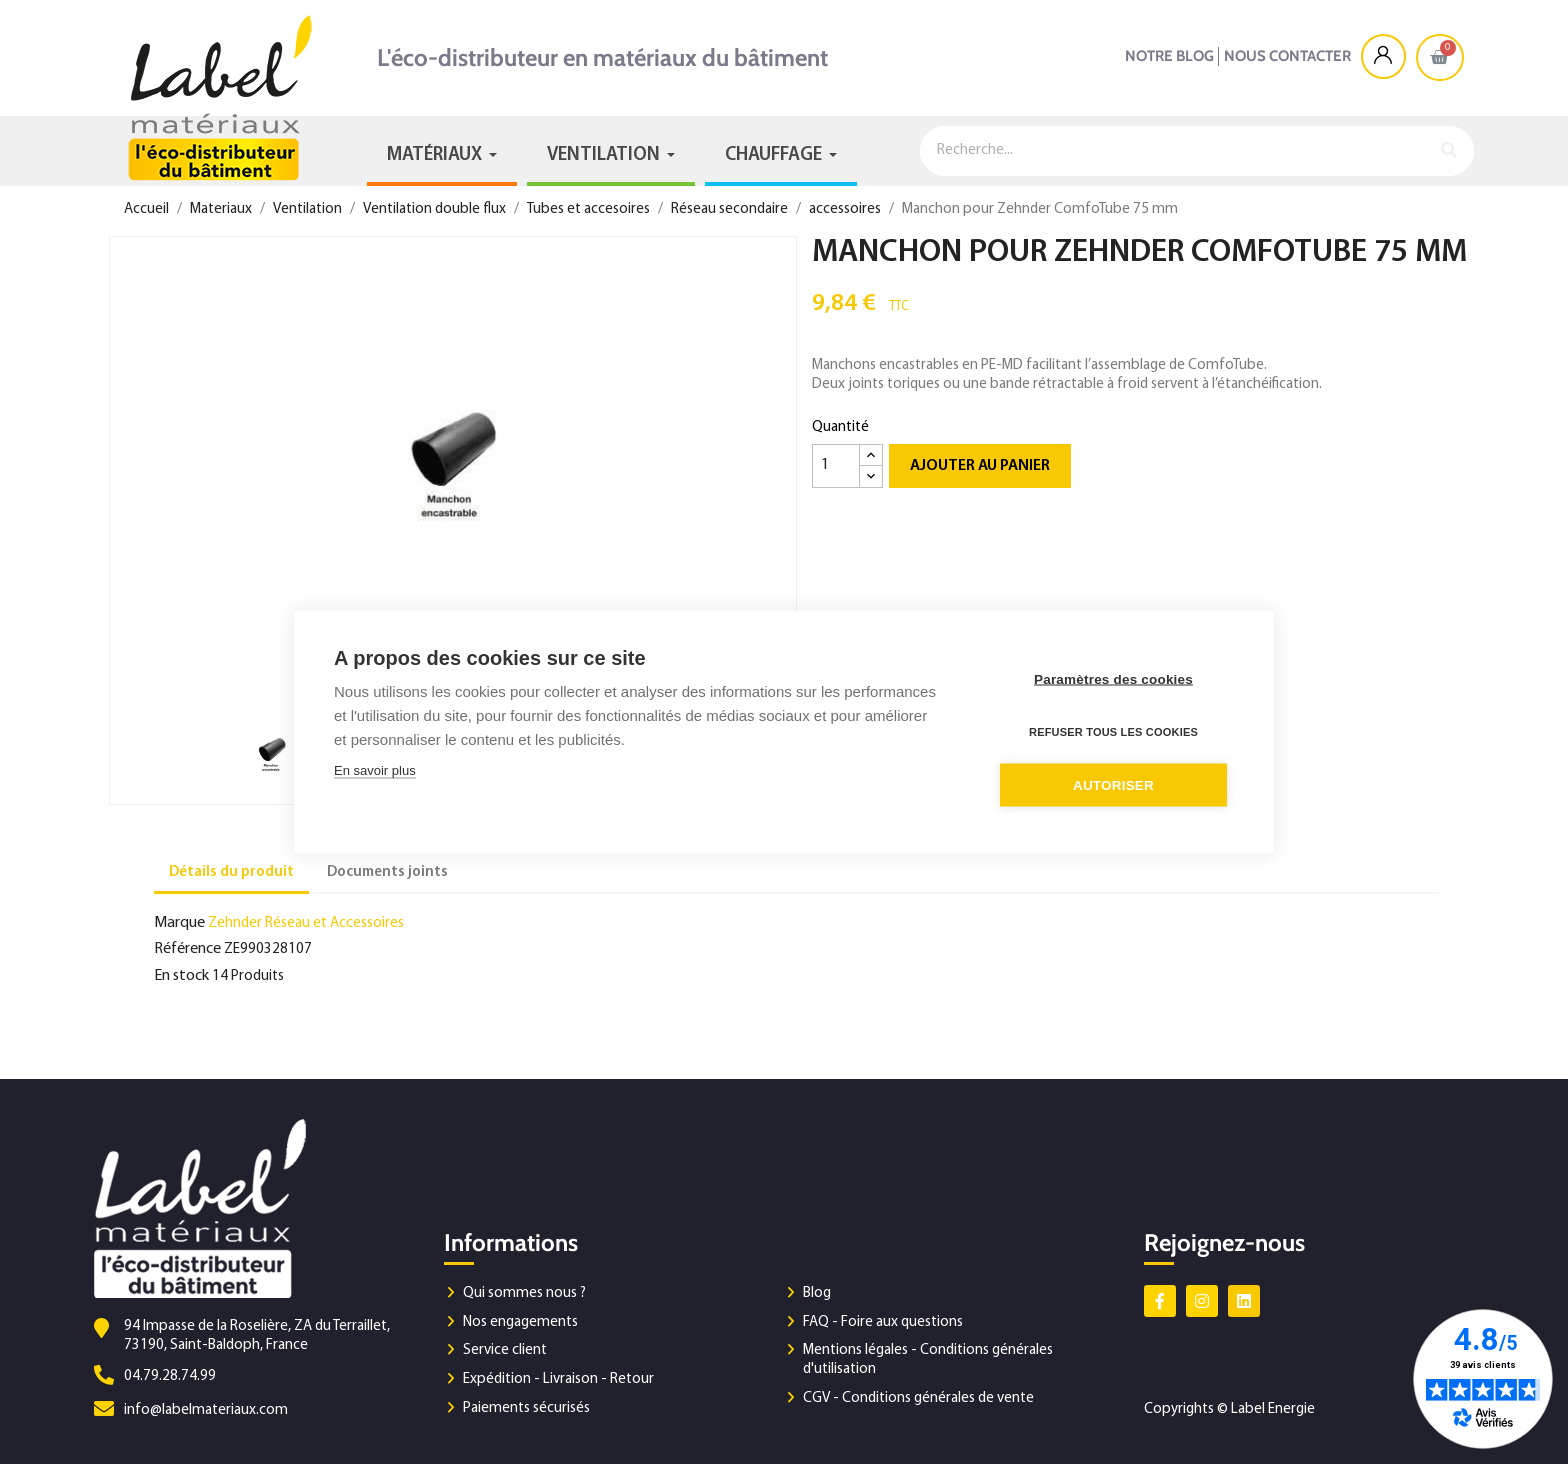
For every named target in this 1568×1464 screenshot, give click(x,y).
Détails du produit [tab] (231, 872)
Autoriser (1113, 785)
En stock (181, 976)
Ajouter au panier (980, 466)
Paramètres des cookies (1113, 679)
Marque (179, 923)
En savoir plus (375, 770)
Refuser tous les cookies (1113, 732)
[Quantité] (836, 466)
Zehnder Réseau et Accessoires (306, 923)
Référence (187, 949)
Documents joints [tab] (387, 872)
